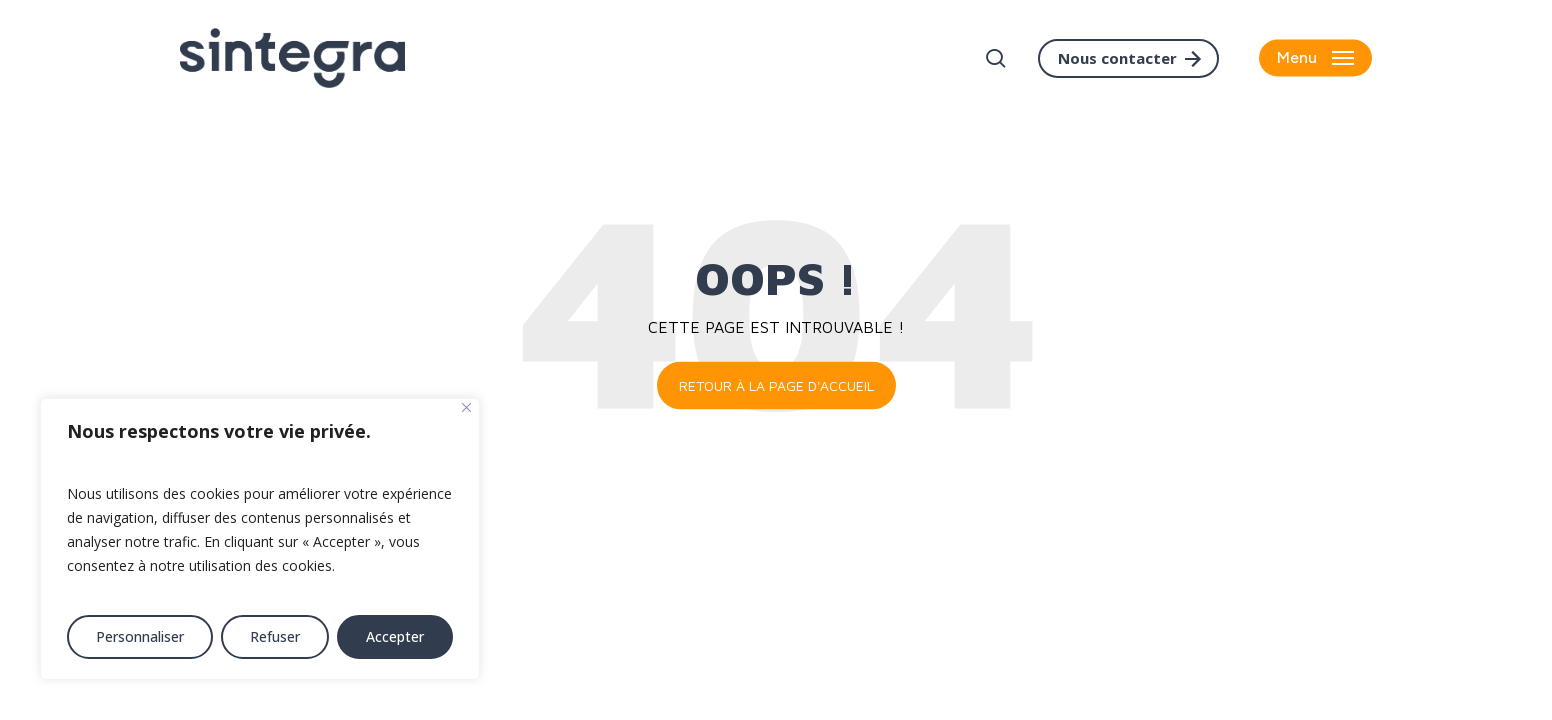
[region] (260, 539)
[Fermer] (466, 407)
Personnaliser (140, 636)
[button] (1315, 58)
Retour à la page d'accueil (776, 385)
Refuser (275, 636)
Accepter (395, 636)
